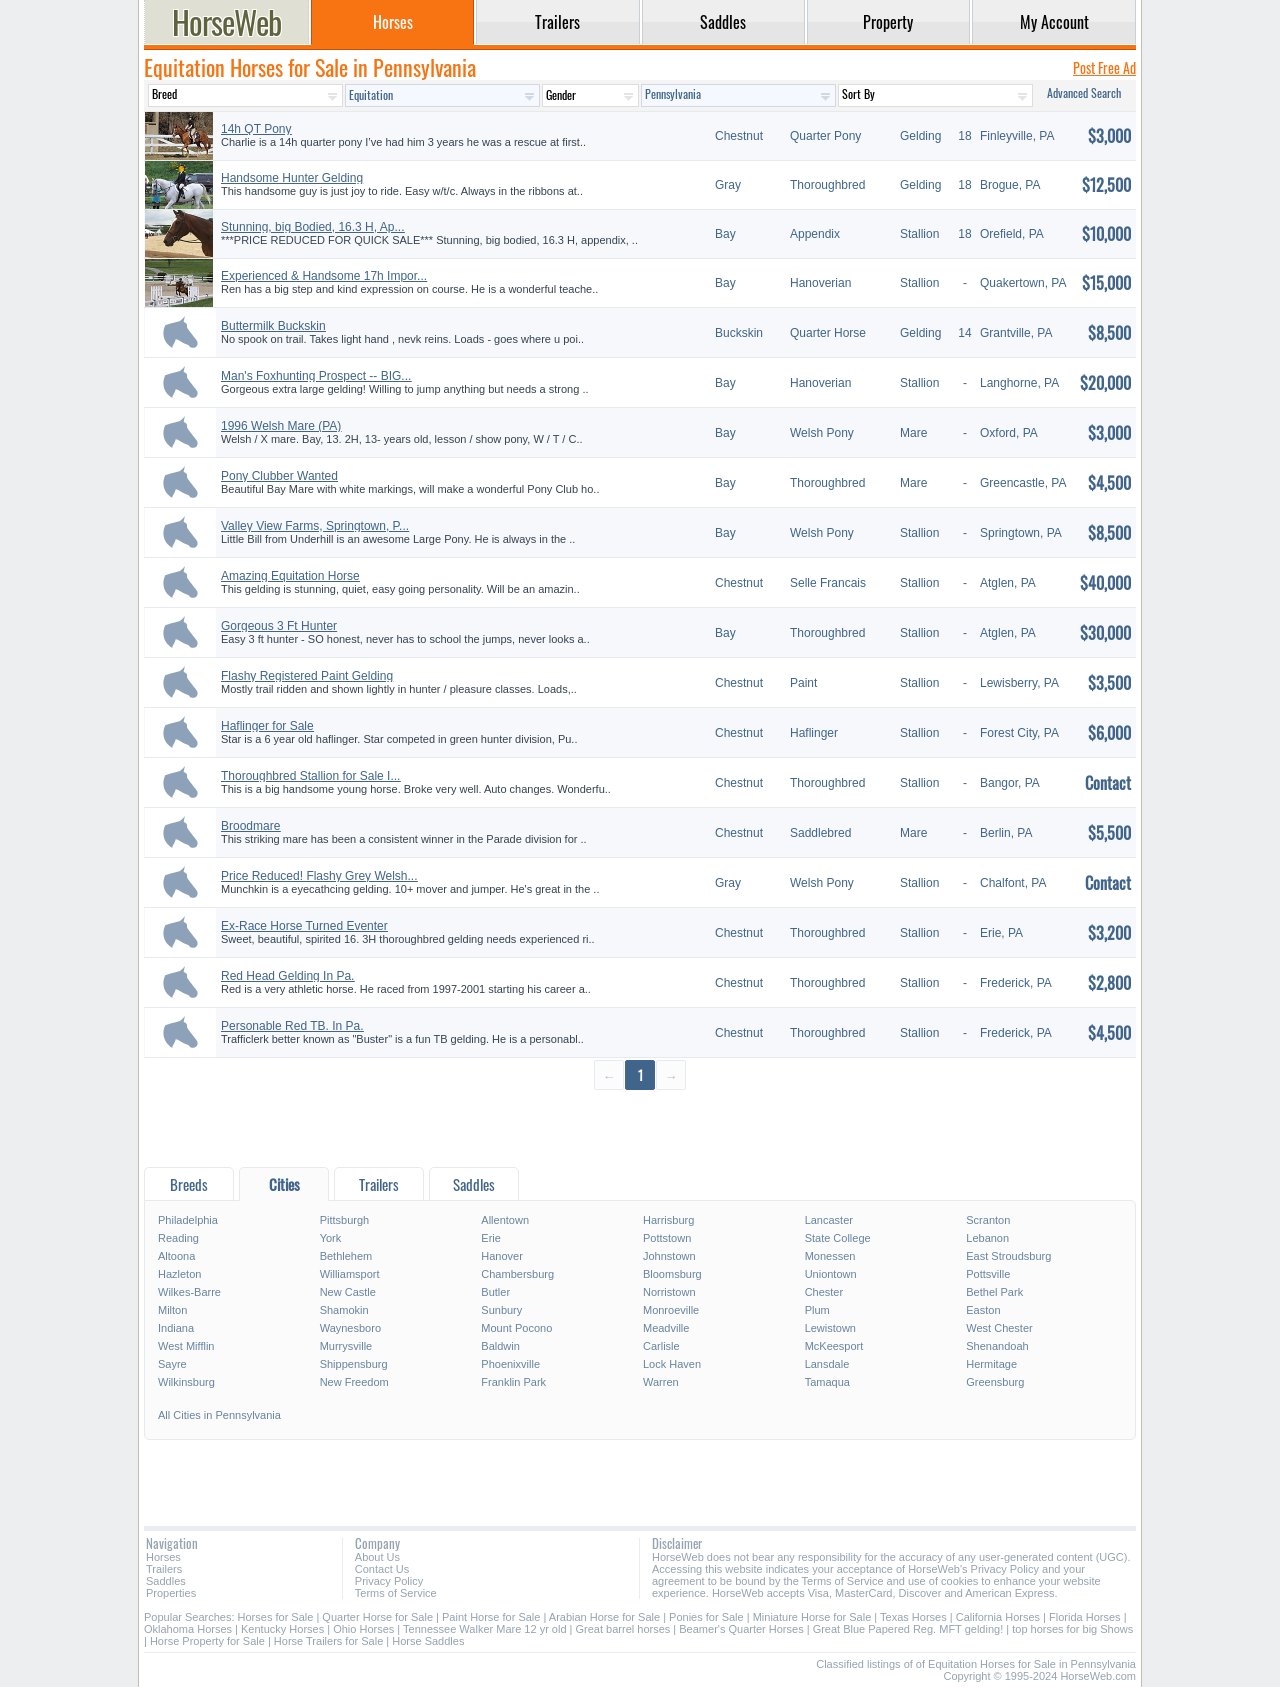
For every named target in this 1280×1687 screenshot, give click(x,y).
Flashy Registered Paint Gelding (307, 676)
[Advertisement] (640, 1127)
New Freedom (354, 1382)
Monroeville (671, 1310)
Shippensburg (354, 1364)
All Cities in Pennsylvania (219, 1415)
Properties (171, 1593)
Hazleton (179, 1274)
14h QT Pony (256, 129)
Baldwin (500, 1346)
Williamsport (350, 1274)
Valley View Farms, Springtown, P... (315, 526)
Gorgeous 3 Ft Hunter (279, 626)
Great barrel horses (623, 1629)
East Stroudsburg (1008, 1256)
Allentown (505, 1220)
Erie (491, 1238)
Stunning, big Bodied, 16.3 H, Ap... (312, 227)
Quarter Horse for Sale (377, 1617)
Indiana (176, 1328)
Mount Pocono (516, 1328)
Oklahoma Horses (188, 1629)
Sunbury (501, 1310)
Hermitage (991, 1364)
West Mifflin (186, 1346)
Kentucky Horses (282, 1629)
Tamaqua (827, 1382)
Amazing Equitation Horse (290, 576)
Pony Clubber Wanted (279, 476)
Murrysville (346, 1346)
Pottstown (667, 1238)
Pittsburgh (345, 1220)
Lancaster (829, 1220)
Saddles (166, 1581)
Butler (495, 1292)
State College (838, 1238)
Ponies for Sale (706, 1617)
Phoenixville (510, 1364)
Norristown (669, 1292)
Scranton (988, 1220)
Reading (178, 1238)
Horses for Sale (276, 1617)
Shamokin (344, 1310)
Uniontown (831, 1274)
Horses (163, 1557)
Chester (824, 1292)
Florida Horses (1085, 1617)
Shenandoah (997, 1346)
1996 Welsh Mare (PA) (281, 426)
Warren (661, 1382)
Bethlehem (346, 1256)
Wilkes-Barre (189, 1292)
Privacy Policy (389, 1581)
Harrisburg (668, 1220)
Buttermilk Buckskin (273, 326)
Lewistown (830, 1328)
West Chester (999, 1328)
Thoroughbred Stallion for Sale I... (310, 776)
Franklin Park (513, 1382)
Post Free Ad (1104, 67)
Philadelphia (188, 1220)
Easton (983, 1310)
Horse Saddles (428, 1641)
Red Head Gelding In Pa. (287, 976)
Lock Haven (672, 1364)
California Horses (998, 1617)
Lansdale (827, 1364)
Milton (172, 1310)
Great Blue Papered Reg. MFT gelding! (908, 1629)
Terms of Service (396, 1593)
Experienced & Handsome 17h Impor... (324, 276)
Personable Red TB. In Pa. (292, 1026)
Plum (817, 1310)
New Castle (348, 1292)
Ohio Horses (363, 1629)
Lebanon (987, 1238)
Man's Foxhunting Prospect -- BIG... (316, 376)
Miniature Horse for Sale (812, 1617)
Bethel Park (994, 1292)
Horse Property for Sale (207, 1641)
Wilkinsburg (186, 1382)
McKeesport (834, 1346)
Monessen (830, 1256)
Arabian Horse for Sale (604, 1617)
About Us (377, 1557)
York (331, 1238)
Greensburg (995, 1382)
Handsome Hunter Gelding (292, 178)
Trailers (164, 1569)
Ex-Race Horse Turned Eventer (304, 926)
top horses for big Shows (1072, 1629)
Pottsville (988, 1274)
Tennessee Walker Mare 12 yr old (484, 1629)
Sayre (172, 1364)
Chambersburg (517, 1274)
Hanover (502, 1256)
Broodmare (250, 826)
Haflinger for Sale (267, 726)
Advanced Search (1084, 92)
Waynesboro (350, 1328)
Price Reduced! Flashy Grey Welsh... (319, 876)
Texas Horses (913, 1617)
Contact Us (382, 1569)
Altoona (176, 1256)
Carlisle (661, 1346)
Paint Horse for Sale (491, 1617)
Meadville (666, 1328)
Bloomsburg (672, 1274)
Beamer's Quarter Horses (741, 1629)
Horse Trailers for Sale (328, 1641)
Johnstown (669, 1256)
